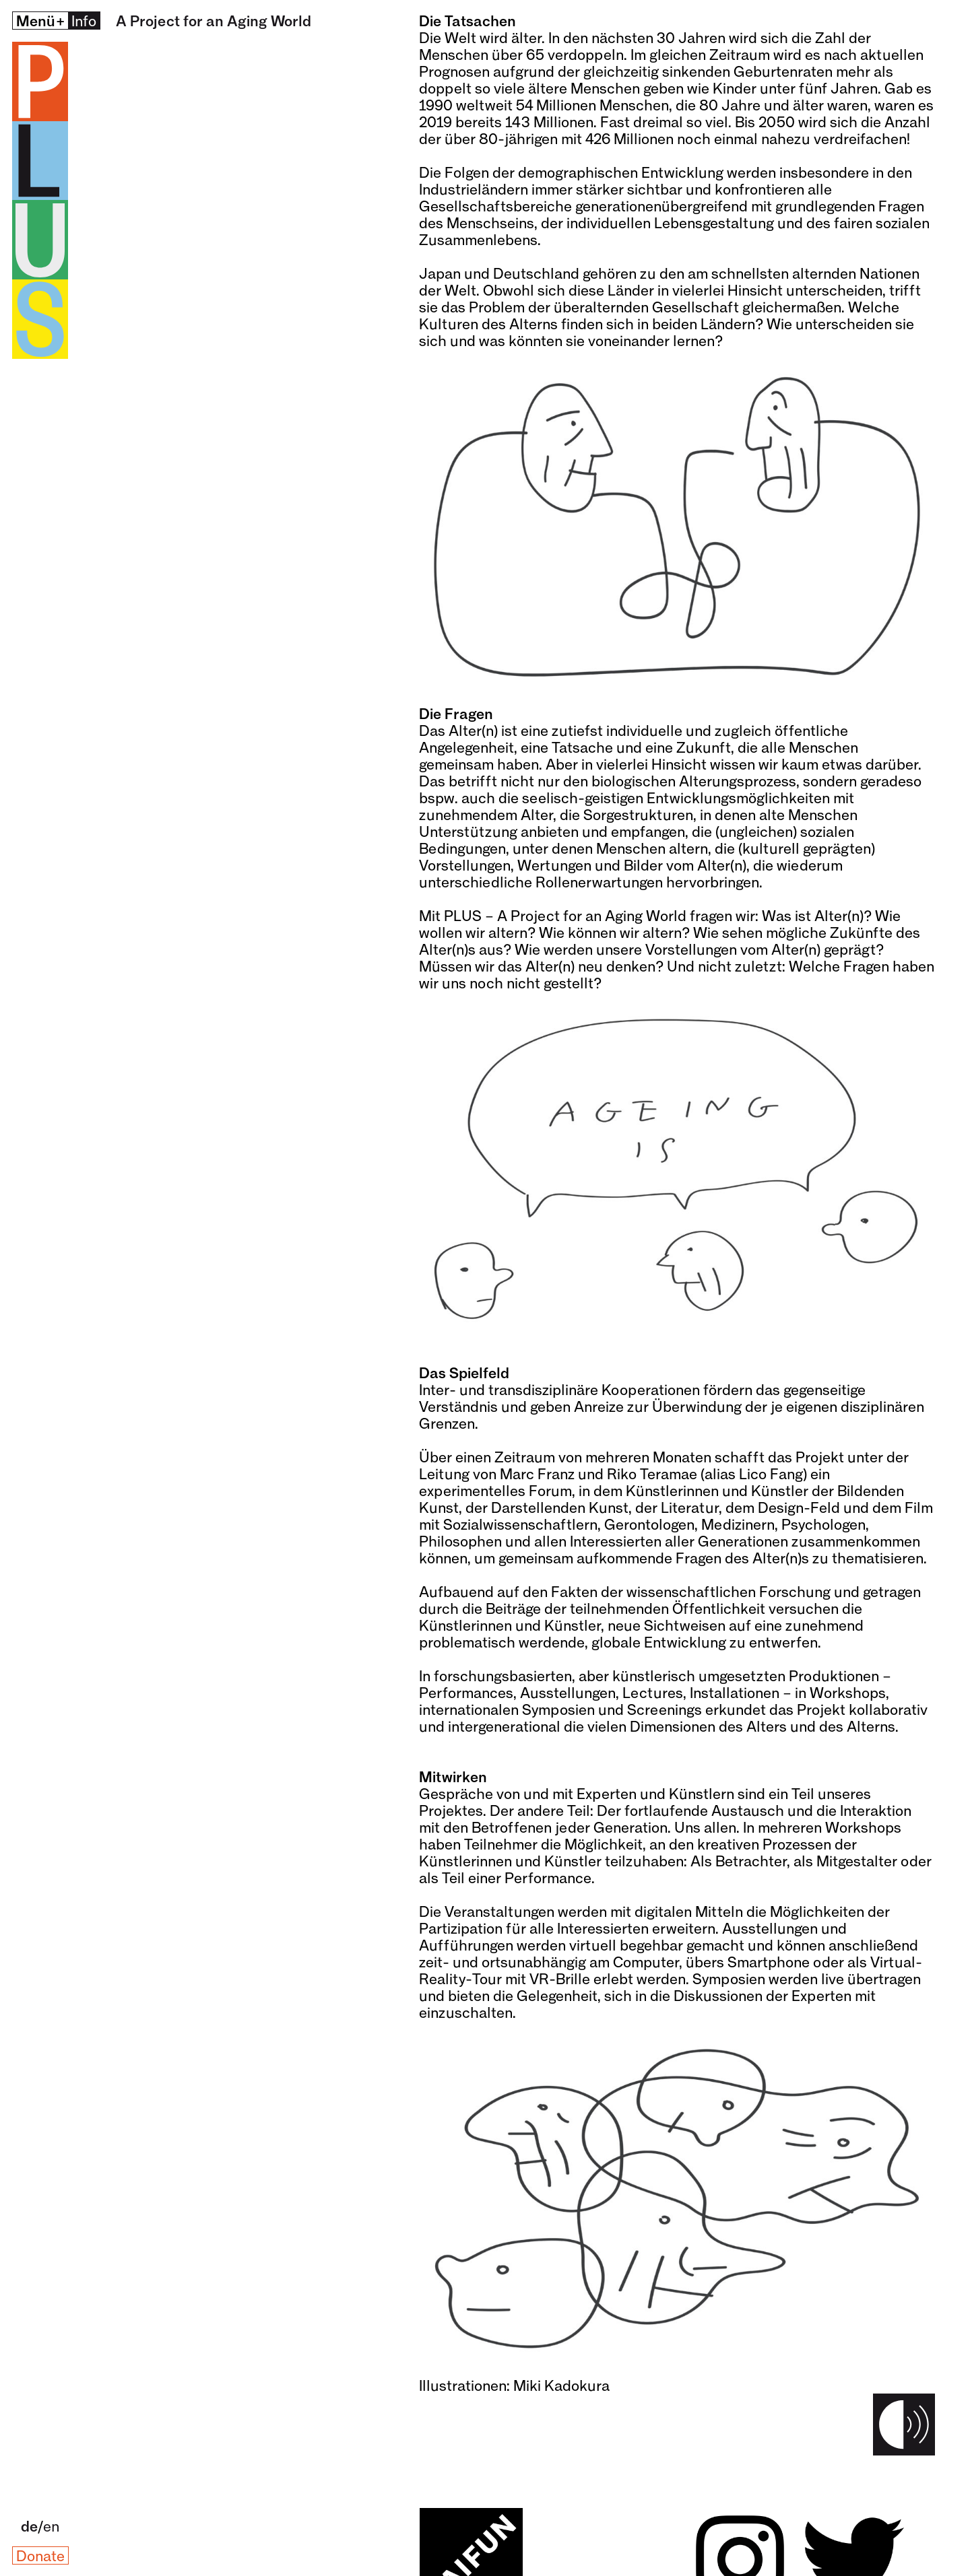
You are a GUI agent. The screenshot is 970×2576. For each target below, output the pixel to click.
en (51, 2525)
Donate (40, 2555)
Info (83, 20)
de (29, 2525)
